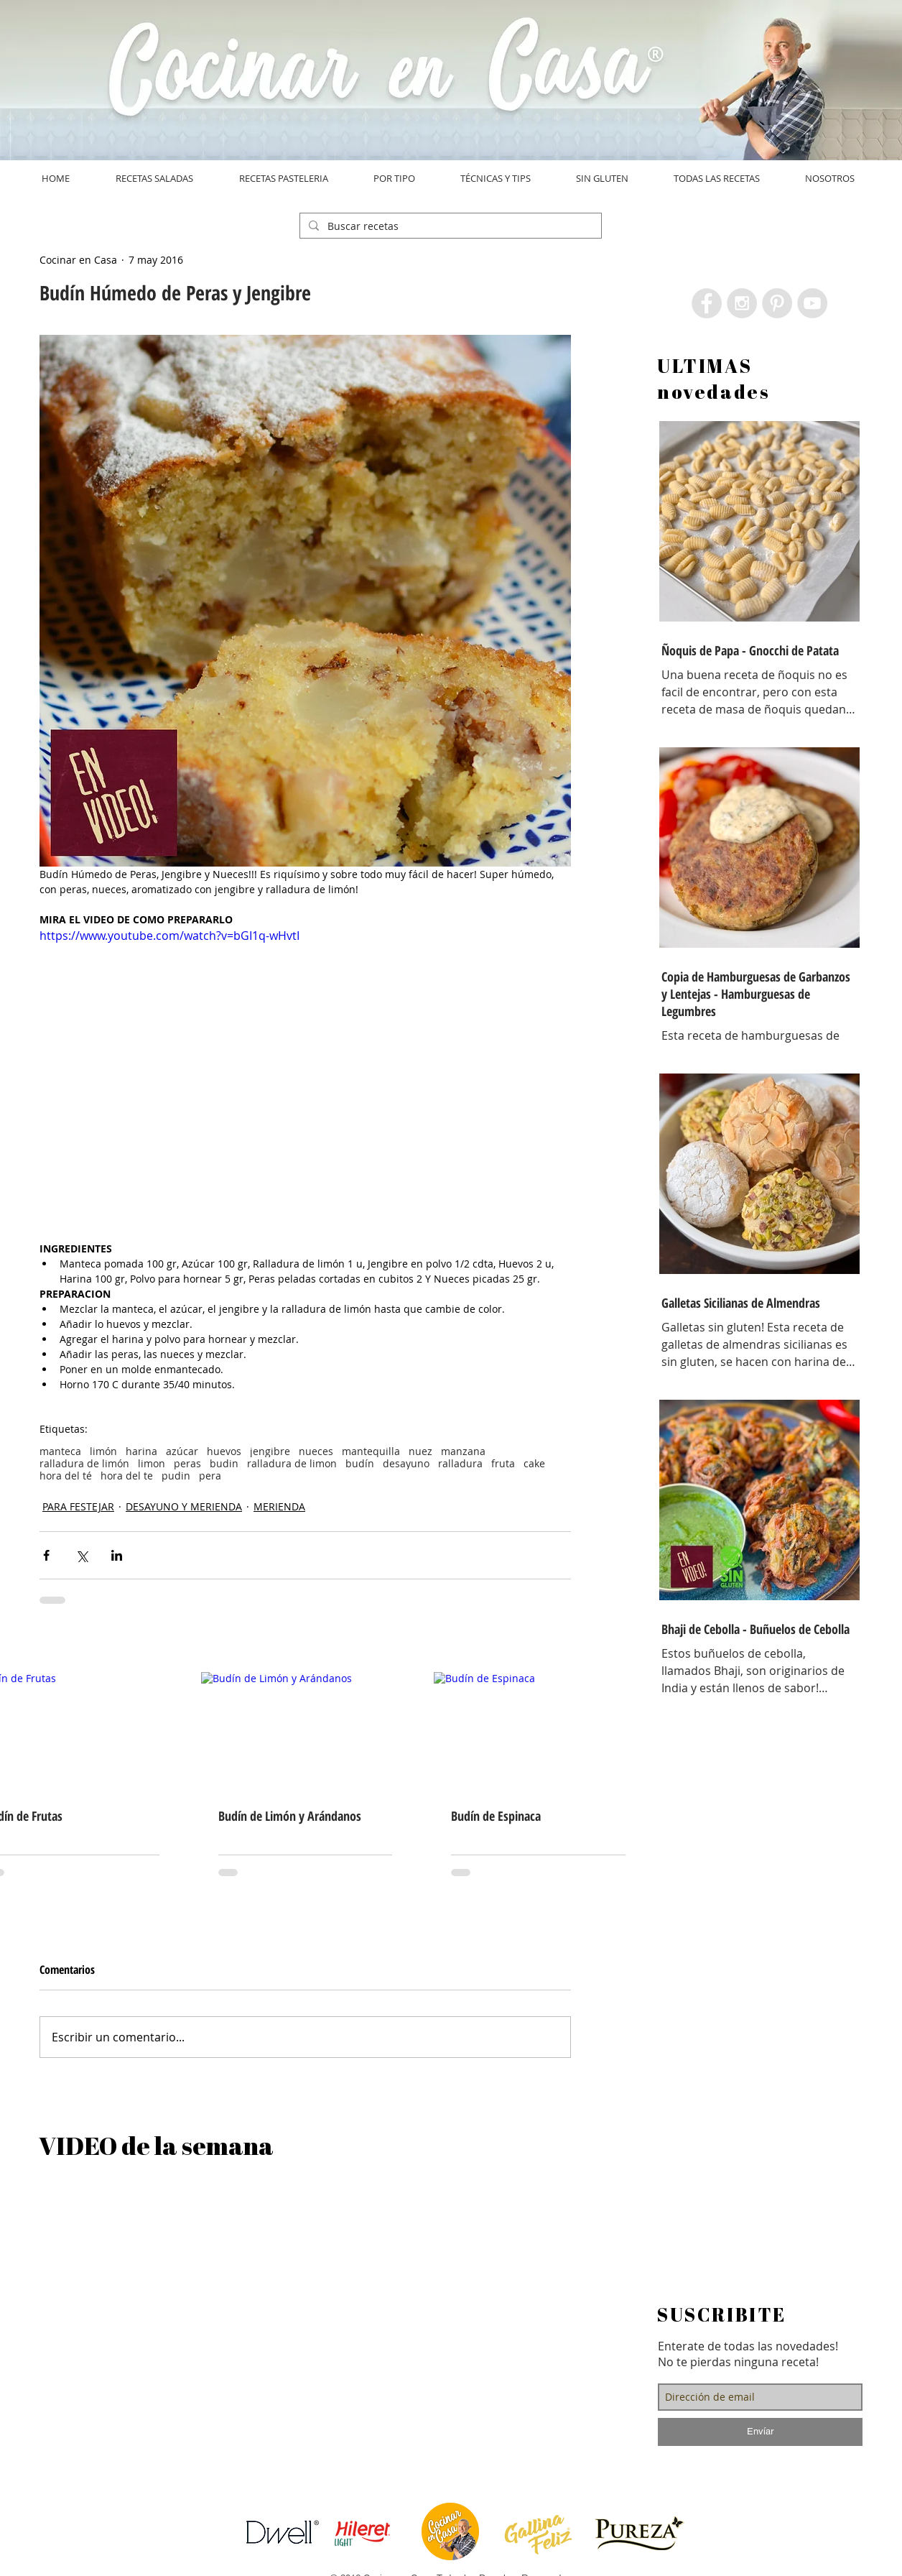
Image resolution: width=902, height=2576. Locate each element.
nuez (420, 1451)
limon (151, 1463)
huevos (224, 1451)
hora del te (127, 1475)
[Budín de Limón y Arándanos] (305, 1731)
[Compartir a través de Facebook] (46, 1555)
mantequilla (371, 1451)
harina (141, 1451)
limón (103, 1451)
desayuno (406, 1463)
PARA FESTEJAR (78, 1506)
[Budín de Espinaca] (538, 1730)
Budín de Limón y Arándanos (289, 1815)
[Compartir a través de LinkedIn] (117, 1555)
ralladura (460, 1463)
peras (187, 1463)
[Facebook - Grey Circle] (707, 303)
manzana (463, 1451)
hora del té (65, 1475)
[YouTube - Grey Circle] (812, 303)
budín (359, 1463)
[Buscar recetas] (449, 226)
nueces (316, 1451)
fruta (503, 1463)
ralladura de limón (84, 1463)
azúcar (182, 1451)
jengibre (270, 1451)
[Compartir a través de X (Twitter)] (81, 1555)
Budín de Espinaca (496, 1815)
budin (224, 1463)
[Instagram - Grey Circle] (742, 303)
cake (534, 1463)
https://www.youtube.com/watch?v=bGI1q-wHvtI (169, 935)
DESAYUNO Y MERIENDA (184, 1506)
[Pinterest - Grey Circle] (777, 303)
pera (210, 1475)
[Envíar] (760, 2432)
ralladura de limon (292, 1463)
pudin (176, 1475)
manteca (60, 1451)
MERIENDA (279, 1506)
